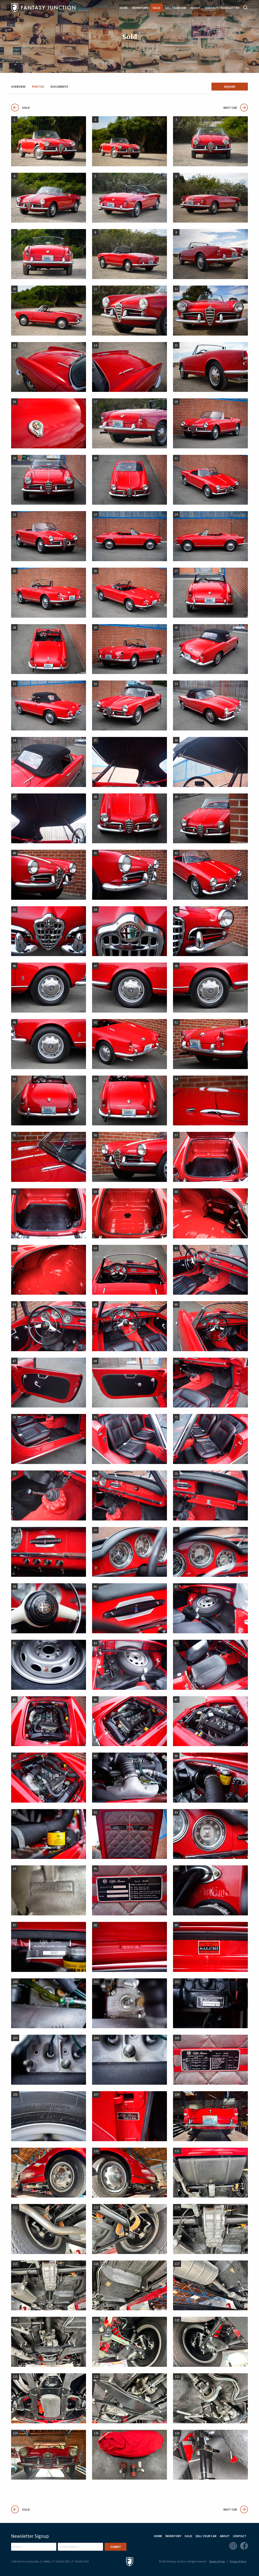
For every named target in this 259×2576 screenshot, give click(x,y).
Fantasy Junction (43, 7)
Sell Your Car (175, 8)
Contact (239, 2536)
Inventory (140, 8)
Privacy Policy (238, 2561)
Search (245, 7)
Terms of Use (217, 2561)
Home (124, 8)
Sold (156, 8)
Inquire (229, 86)
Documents (59, 86)
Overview (18, 86)
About (195, 8)
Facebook (244, 2546)
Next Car (235, 107)
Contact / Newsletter (222, 8)
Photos (38, 86)
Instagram (233, 2546)
